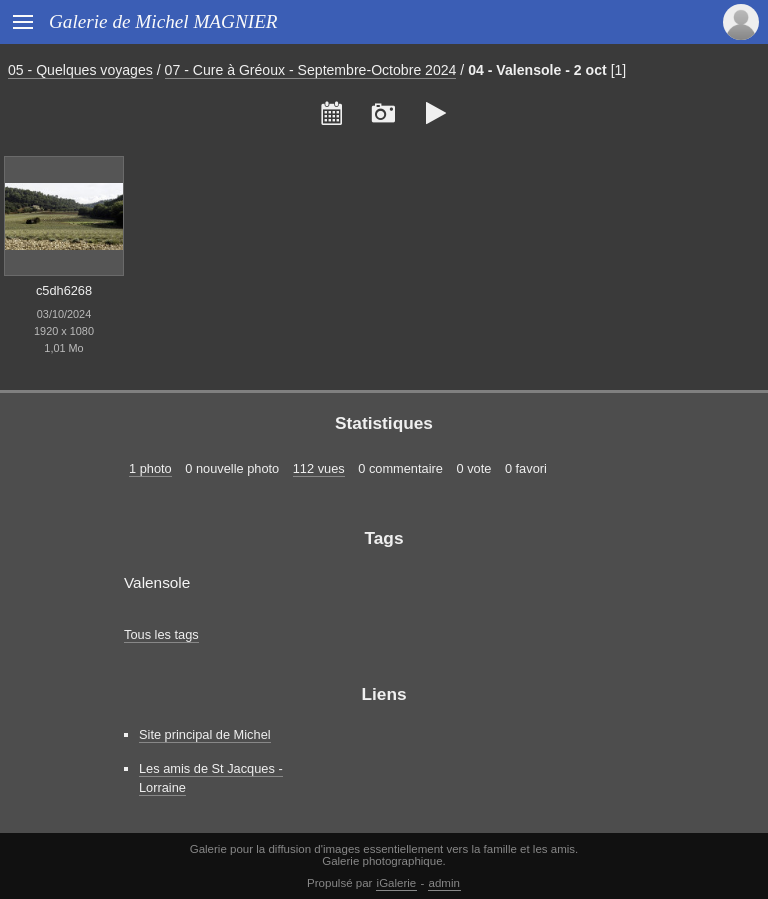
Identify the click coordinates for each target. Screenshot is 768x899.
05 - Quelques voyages (80, 70)
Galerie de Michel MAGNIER (163, 21)
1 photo (150, 468)
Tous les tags (161, 634)
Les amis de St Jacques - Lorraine (211, 778)
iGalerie (397, 883)
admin (444, 883)
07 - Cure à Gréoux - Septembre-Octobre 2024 (311, 70)
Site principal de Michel (205, 734)
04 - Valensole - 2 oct (537, 70)
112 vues (319, 468)
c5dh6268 (64, 290)
